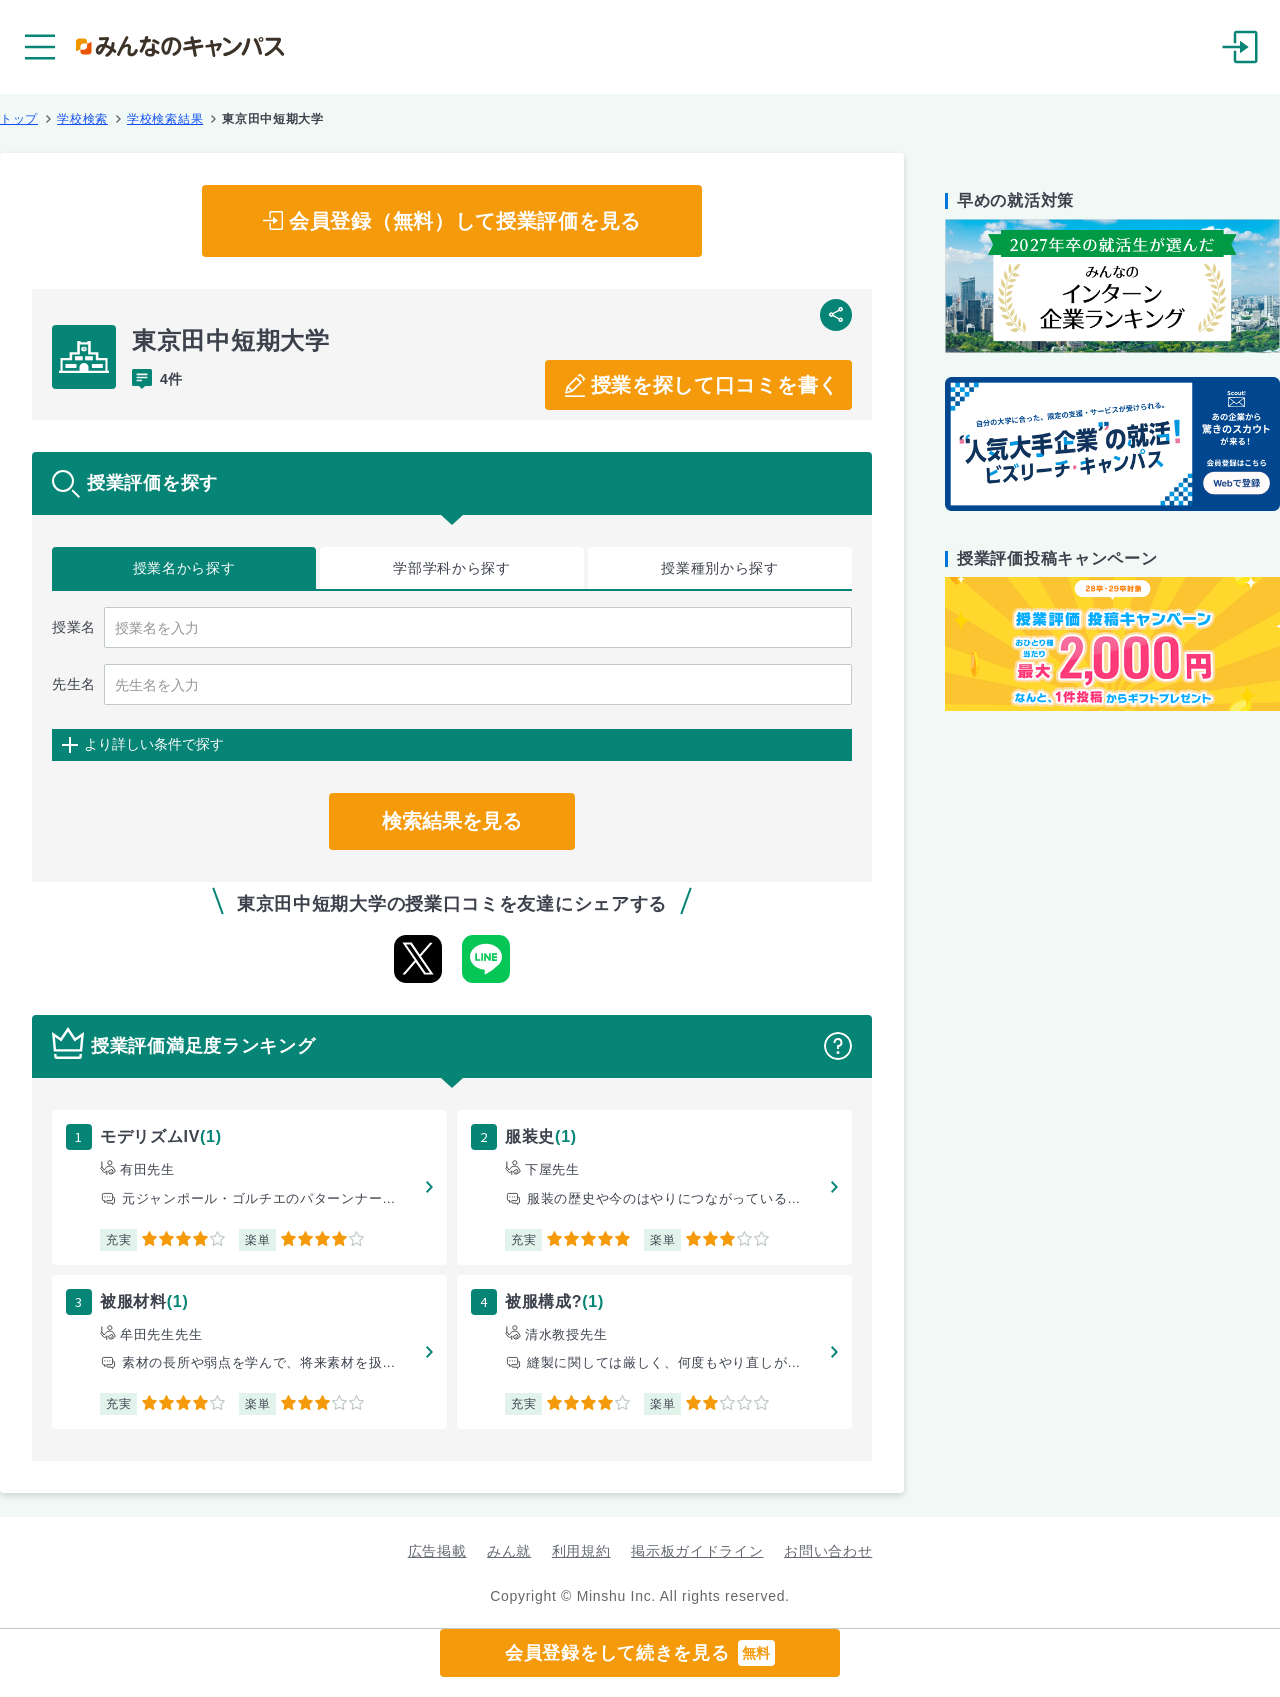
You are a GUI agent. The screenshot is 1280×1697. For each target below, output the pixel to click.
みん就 (509, 1551)
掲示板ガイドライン (697, 1551)
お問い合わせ (828, 1551)
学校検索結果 (165, 119)
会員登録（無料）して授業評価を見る (465, 221)
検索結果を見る (452, 821)
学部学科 (452, 568)
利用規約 (581, 1551)
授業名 (184, 568)
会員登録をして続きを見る (640, 1653)
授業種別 (720, 568)
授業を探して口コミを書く (715, 385)
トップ (19, 119)
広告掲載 (437, 1551)
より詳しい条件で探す (154, 744)
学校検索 (82, 119)
